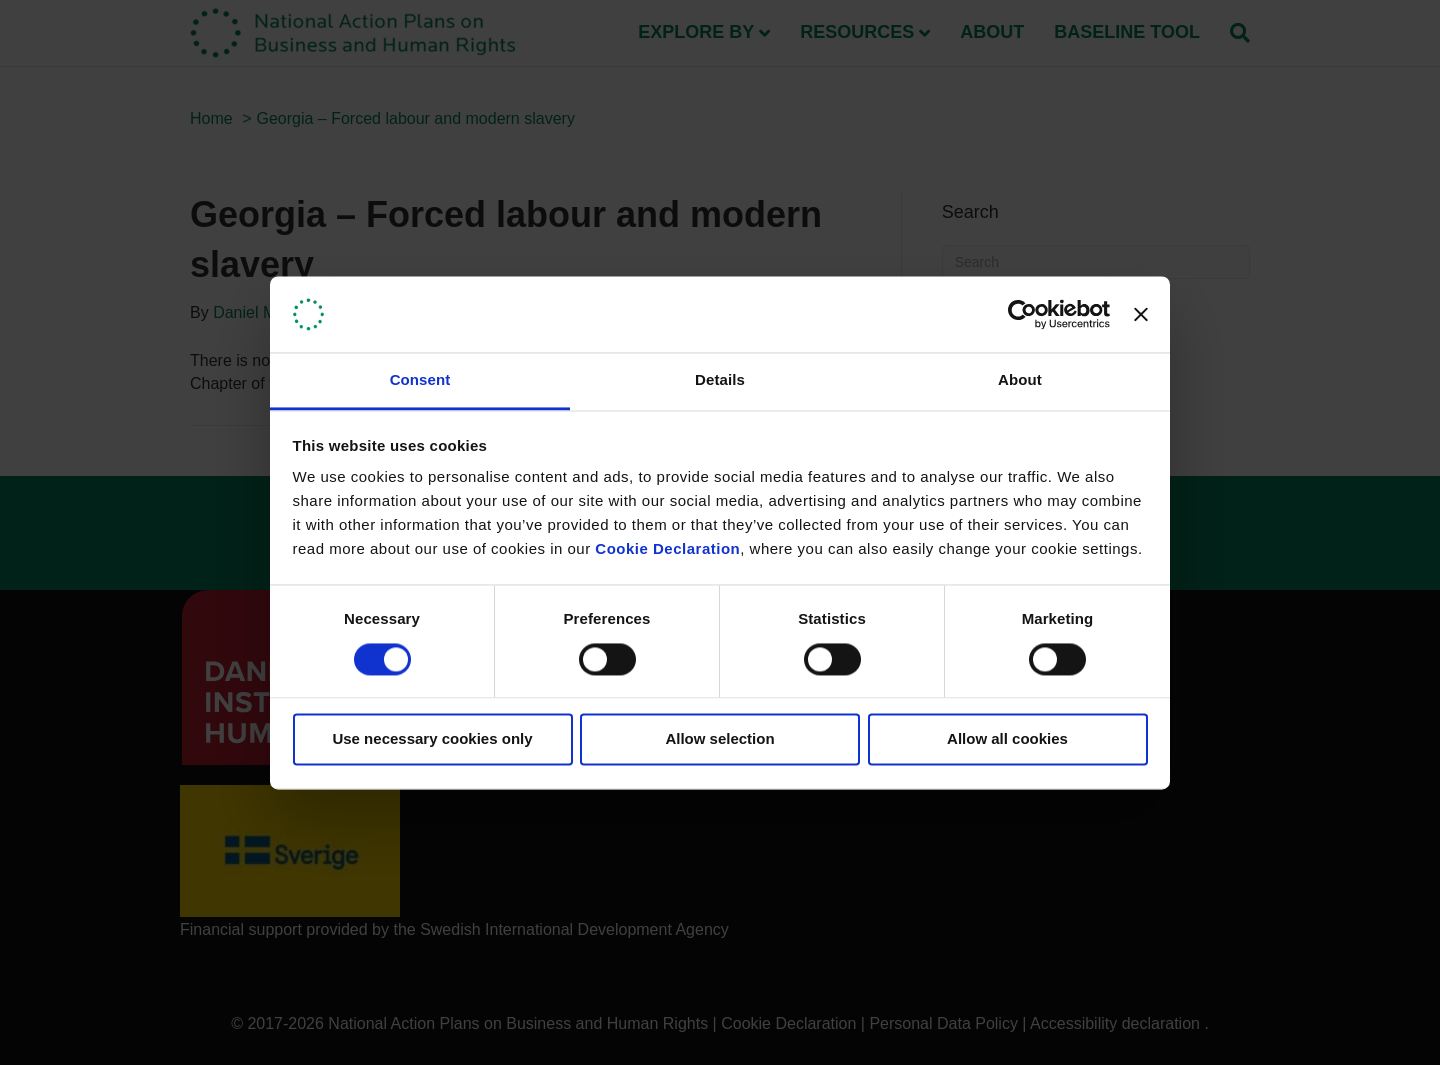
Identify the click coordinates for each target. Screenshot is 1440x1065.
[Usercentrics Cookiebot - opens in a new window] (1022, 314)
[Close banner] (1141, 314)
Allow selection (719, 739)
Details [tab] (720, 380)
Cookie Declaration (667, 549)
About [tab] (1020, 380)
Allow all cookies (1007, 739)
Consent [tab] (420, 380)
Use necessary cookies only (432, 739)
